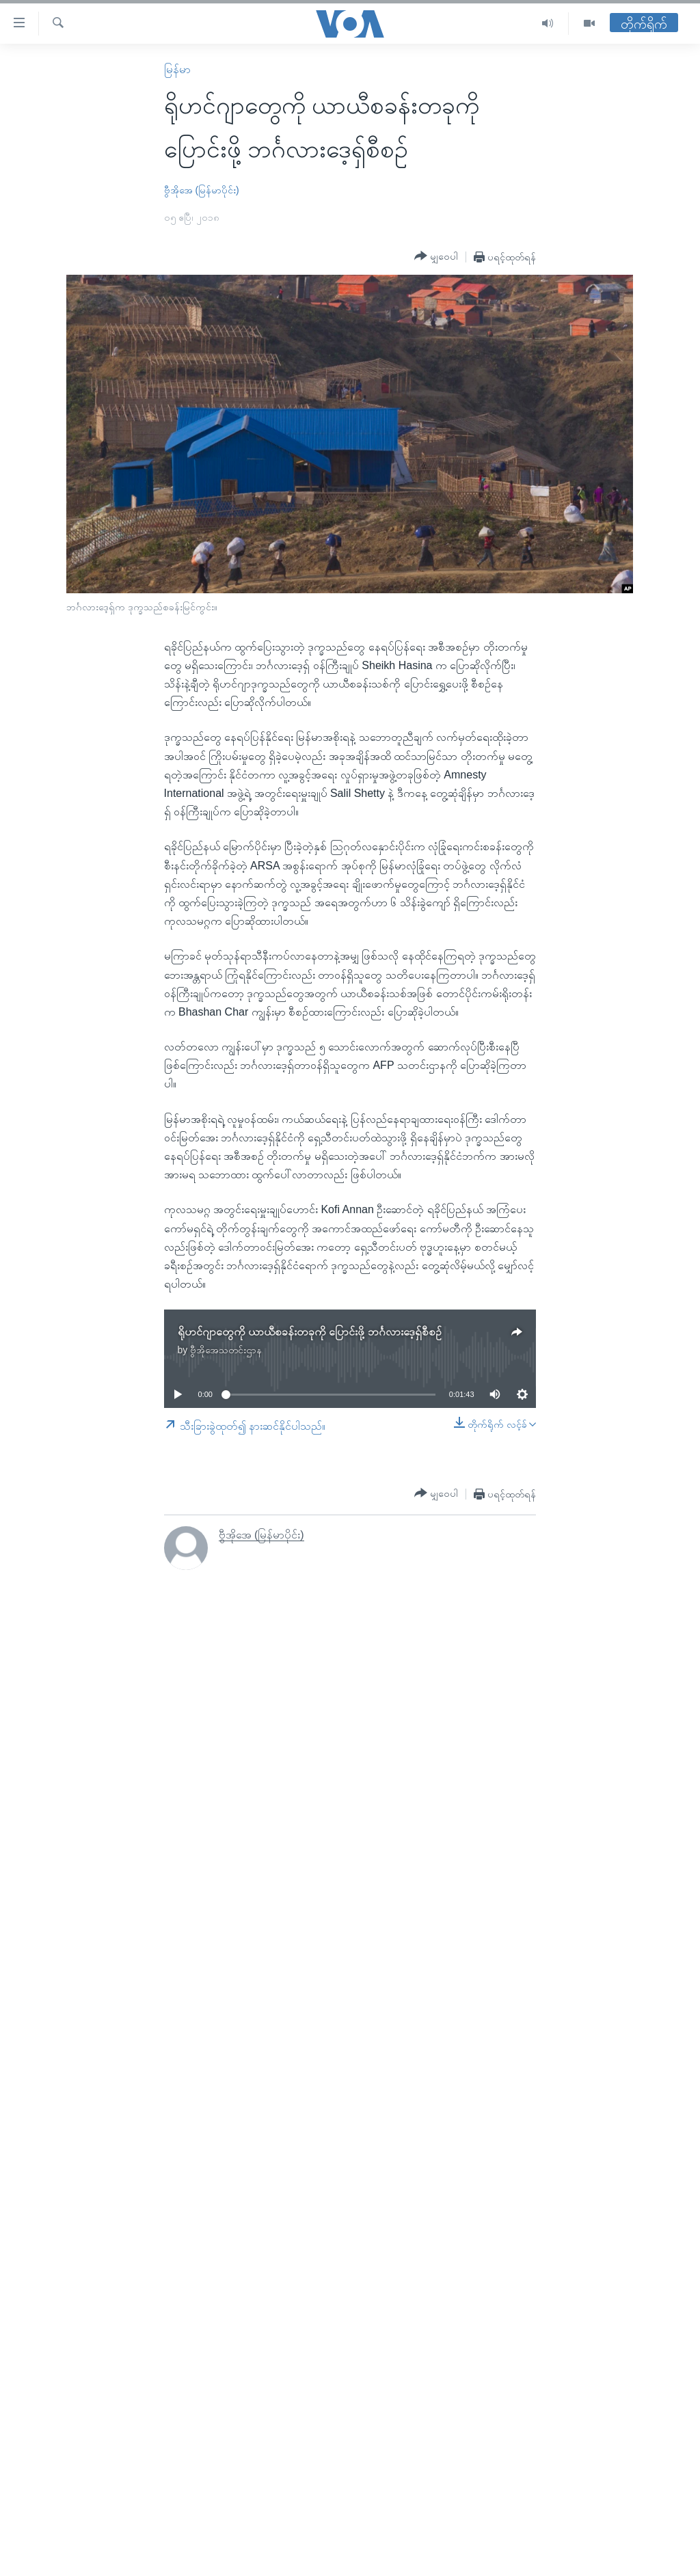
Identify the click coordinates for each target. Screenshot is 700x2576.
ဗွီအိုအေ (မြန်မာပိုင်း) (201, 190)
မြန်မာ (177, 69)
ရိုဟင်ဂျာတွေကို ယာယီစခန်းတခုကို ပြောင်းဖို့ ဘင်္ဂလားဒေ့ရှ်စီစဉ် (310, 1332)
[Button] (436, 256)
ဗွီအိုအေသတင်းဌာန (226, 1349)
